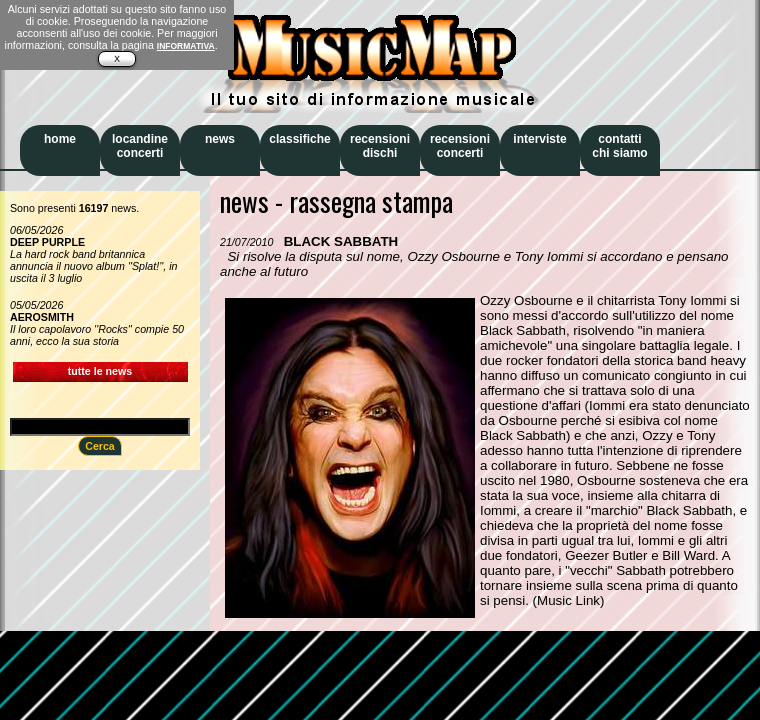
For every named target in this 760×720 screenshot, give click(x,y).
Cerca (100, 446)
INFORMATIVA (186, 46)
